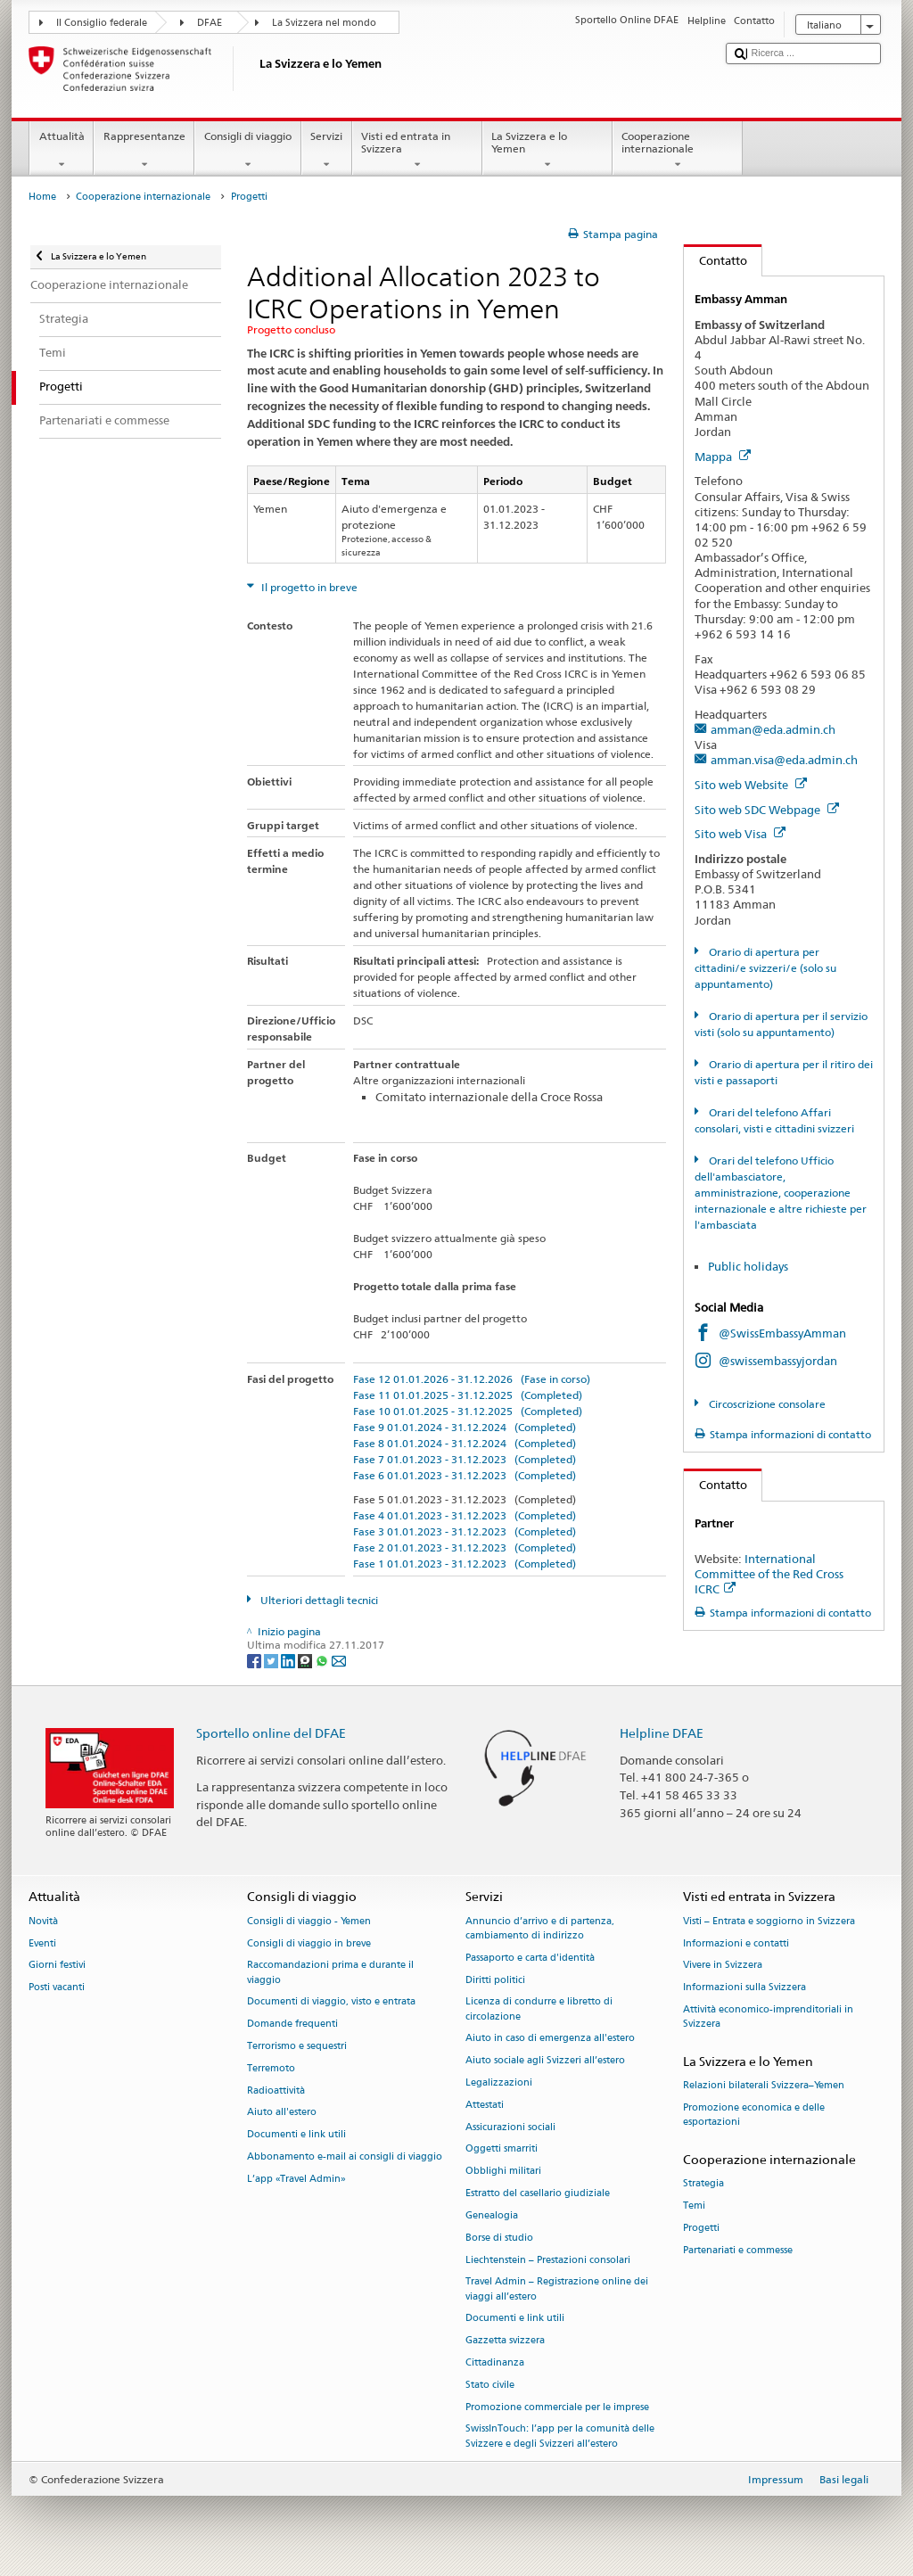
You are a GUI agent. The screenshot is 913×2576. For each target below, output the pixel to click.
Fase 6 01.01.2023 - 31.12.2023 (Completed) (464, 1475)
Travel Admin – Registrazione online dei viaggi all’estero (556, 2289)
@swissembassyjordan (778, 1361)
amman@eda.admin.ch (773, 729)
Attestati (484, 2105)
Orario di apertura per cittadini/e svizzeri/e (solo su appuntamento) (765, 968)
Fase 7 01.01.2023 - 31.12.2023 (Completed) (464, 1459)
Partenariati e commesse (738, 2250)
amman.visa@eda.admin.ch (784, 760)
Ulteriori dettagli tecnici (318, 1600)
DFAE (209, 23)
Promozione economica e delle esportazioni (754, 2114)
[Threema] (306, 1660)
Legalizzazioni (498, 2082)
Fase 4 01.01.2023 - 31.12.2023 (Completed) (464, 1515)
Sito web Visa (740, 834)
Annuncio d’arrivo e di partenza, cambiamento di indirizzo (539, 1928)
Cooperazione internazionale (677, 150)
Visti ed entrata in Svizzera (417, 150)
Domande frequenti (292, 2024)
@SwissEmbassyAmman (782, 1333)
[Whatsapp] (323, 1660)
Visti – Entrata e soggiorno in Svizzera (769, 1921)
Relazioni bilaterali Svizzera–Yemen (763, 2086)
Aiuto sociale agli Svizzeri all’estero (545, 2061)
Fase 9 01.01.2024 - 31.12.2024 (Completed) (464, 1427)
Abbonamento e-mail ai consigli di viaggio (344, 2156)
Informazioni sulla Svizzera (744, 1988)
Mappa (723, 456)
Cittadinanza (494, 2362)
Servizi (326, 150)
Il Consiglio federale (101, 23)
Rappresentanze (144, 150)
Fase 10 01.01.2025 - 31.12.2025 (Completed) (467, 1411)
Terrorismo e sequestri (297, 2046)
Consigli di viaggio (247, 150)
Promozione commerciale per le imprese (557, 2407)
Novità (43, 1921)
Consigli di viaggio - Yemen (309, 1921)
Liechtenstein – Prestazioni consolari (547, 2260)
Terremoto (271, 2068)
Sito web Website (751, 785)
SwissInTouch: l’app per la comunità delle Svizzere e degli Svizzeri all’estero (559, 2436)
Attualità (61, 150)
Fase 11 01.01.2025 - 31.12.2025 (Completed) (467, 1395)
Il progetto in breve (308, 587)
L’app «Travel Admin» (296, 2179)
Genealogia (491, 2215)
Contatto (715, 260)
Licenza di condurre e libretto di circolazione (539, 2009)
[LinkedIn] (289, 1660)
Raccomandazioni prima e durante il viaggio (330, 1973)
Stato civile (489, 2385)
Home (42, 196)
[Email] (339, 1660)
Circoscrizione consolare (766, 1404)
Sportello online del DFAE (271, 1733)
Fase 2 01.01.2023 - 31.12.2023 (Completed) (464, 1547)
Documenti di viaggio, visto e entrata (331, 2002)
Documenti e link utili (296, 2135)
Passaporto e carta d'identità (530, 1957)
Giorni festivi (57, 1965)
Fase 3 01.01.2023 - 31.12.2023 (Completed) (464, 1531)
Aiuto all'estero (282, 2113)
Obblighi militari (503, 2171)
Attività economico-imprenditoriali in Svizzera (768, 2016)
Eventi (42, 1943)
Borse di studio (499, 2237)
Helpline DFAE (661, 1733)
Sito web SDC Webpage (767, 809)
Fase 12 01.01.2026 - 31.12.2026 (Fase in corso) (471, 1379)
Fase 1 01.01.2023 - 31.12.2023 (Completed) (464, 1563)
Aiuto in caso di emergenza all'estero (550, 2039)
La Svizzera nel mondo (324, 23)
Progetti (701, 2228)
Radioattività (276, 2090)
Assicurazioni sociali (510, 2127)
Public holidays (749, 1266)
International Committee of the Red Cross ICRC (769, 1573)
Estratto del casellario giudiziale (537, 2193)
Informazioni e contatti (736, 1943)
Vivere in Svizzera (722, 1965)
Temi (694, 2205)
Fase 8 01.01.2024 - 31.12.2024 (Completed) (464, 1443)
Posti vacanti (57, 1988)
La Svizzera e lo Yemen (547, 150)
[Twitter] (272, 1660)
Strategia (703, 2184)
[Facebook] (255, 1660)
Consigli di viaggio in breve (309, 1943)
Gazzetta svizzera (505, 2341)
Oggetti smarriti (501, 2149)
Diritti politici (495, 1980)
